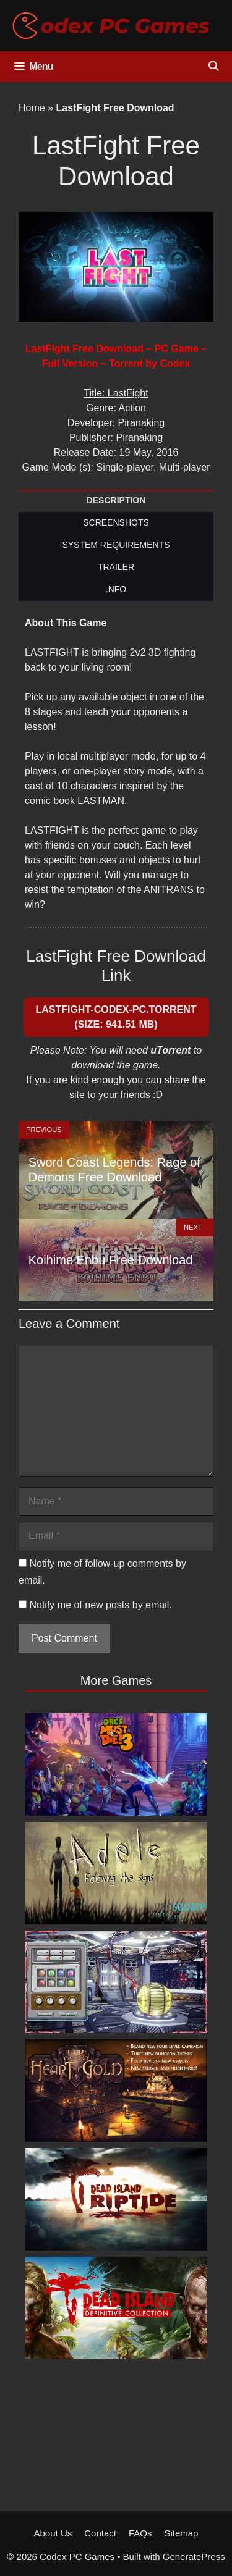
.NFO (116, 589)
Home (32, 108)
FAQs (140, 2533)
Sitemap (181, 2533)
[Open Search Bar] (213, 66)
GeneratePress (194, 2556)
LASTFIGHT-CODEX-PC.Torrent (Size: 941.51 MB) (115, 1017)
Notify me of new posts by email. (100, 1605)
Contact (100, 2533)
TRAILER (116, 567)
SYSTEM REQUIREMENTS (116, 545)
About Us (53, 2533)
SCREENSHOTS (116, 522)
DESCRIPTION (116, 500)
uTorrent (170, 1050)
